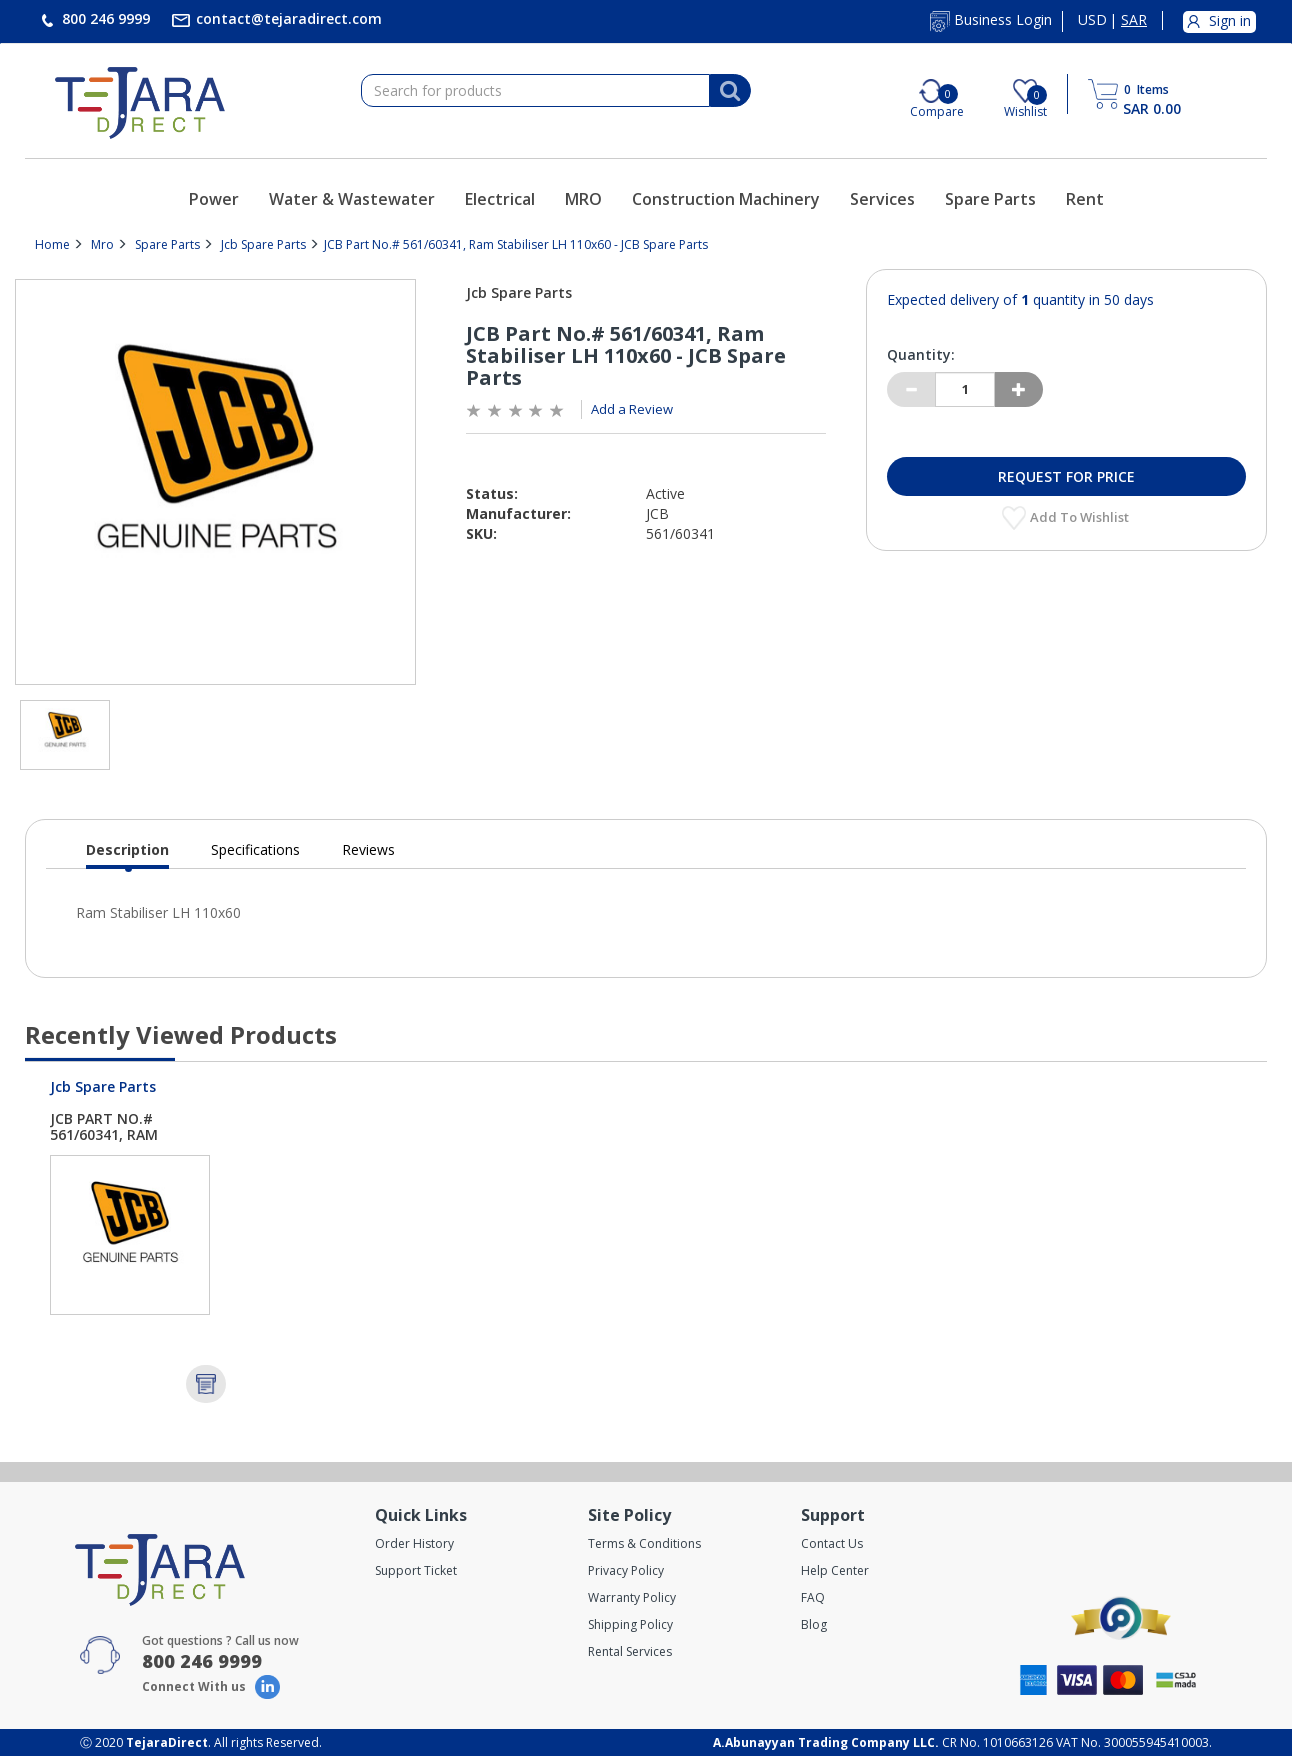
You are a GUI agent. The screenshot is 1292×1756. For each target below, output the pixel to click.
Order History (414, 1543)
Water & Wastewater (352, 199)
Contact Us (832, 1543)
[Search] (730, 91)
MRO (583, 199)
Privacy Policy (626, 1570)
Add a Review (632, 409)
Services (882, 199)
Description (127, 854)
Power (214, 199)
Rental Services (630, 1651)
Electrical (500, 199)
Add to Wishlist (1081, 517)
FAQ (813, 1597)
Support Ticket (416, 1570)
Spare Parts (990, 199)
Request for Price (1066, 476)
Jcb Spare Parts (263, 244)
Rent (1085, 199)
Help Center (835, 1570)
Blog (814, 1624)
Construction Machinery (726, 199)
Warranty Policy (632, 1597)
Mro (102, 244)
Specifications (255, 849)
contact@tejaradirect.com (287, 18)
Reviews (368, 849)
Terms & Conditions (644, 1543)
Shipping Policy (630, 1624)
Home (52, 244)
